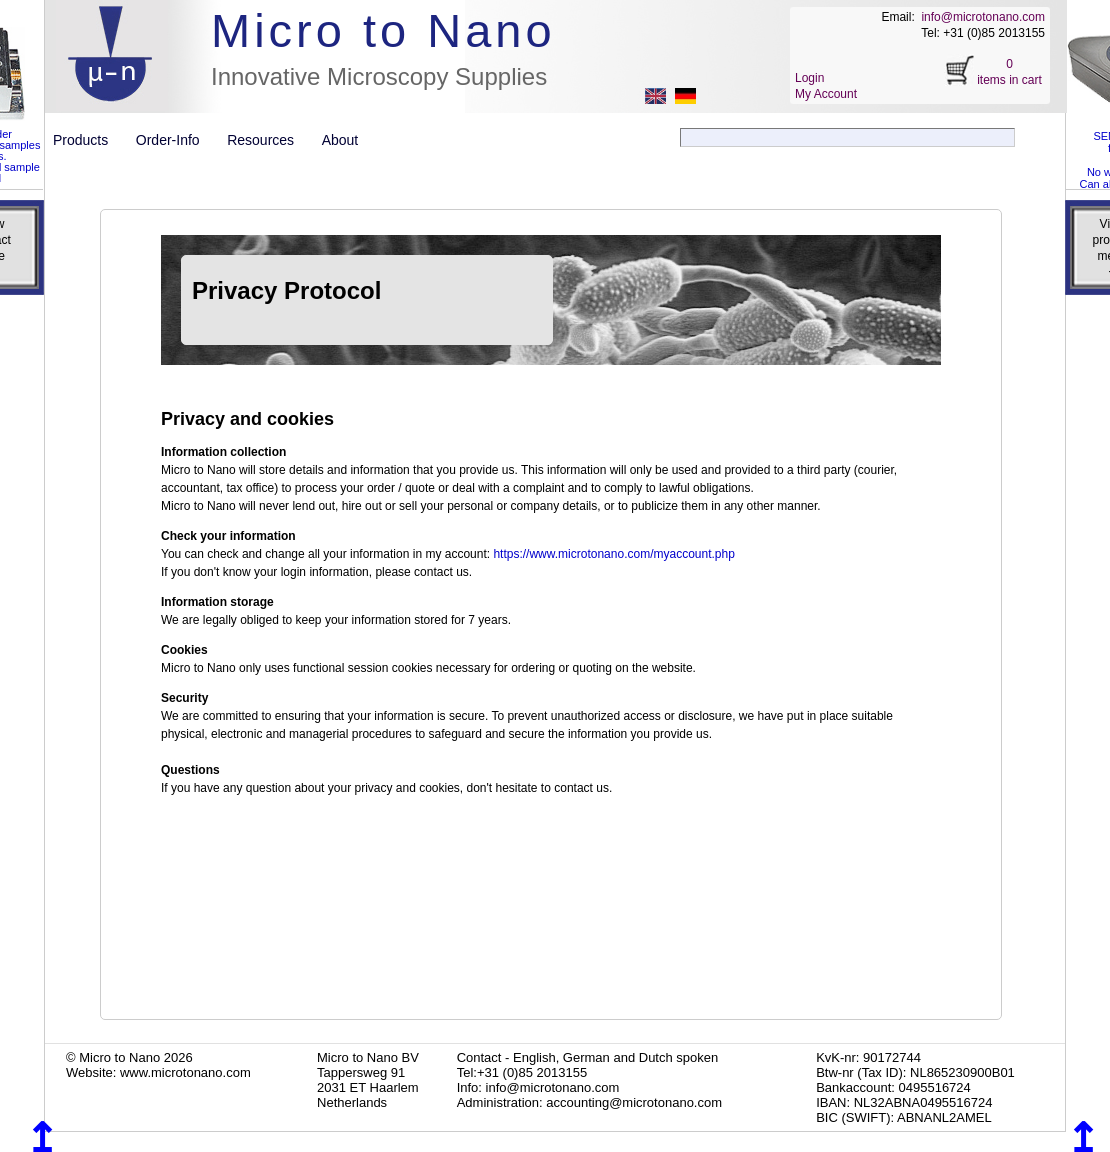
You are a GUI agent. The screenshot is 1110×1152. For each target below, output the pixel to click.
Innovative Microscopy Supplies (379, 76)
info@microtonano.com (983, 17)
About (340, 140)
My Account (826, 94)
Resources (268, 140)
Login (809, 78)
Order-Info (175, 140)
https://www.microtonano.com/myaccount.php (613, 554)
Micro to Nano (383, 30)
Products (88, 140)
